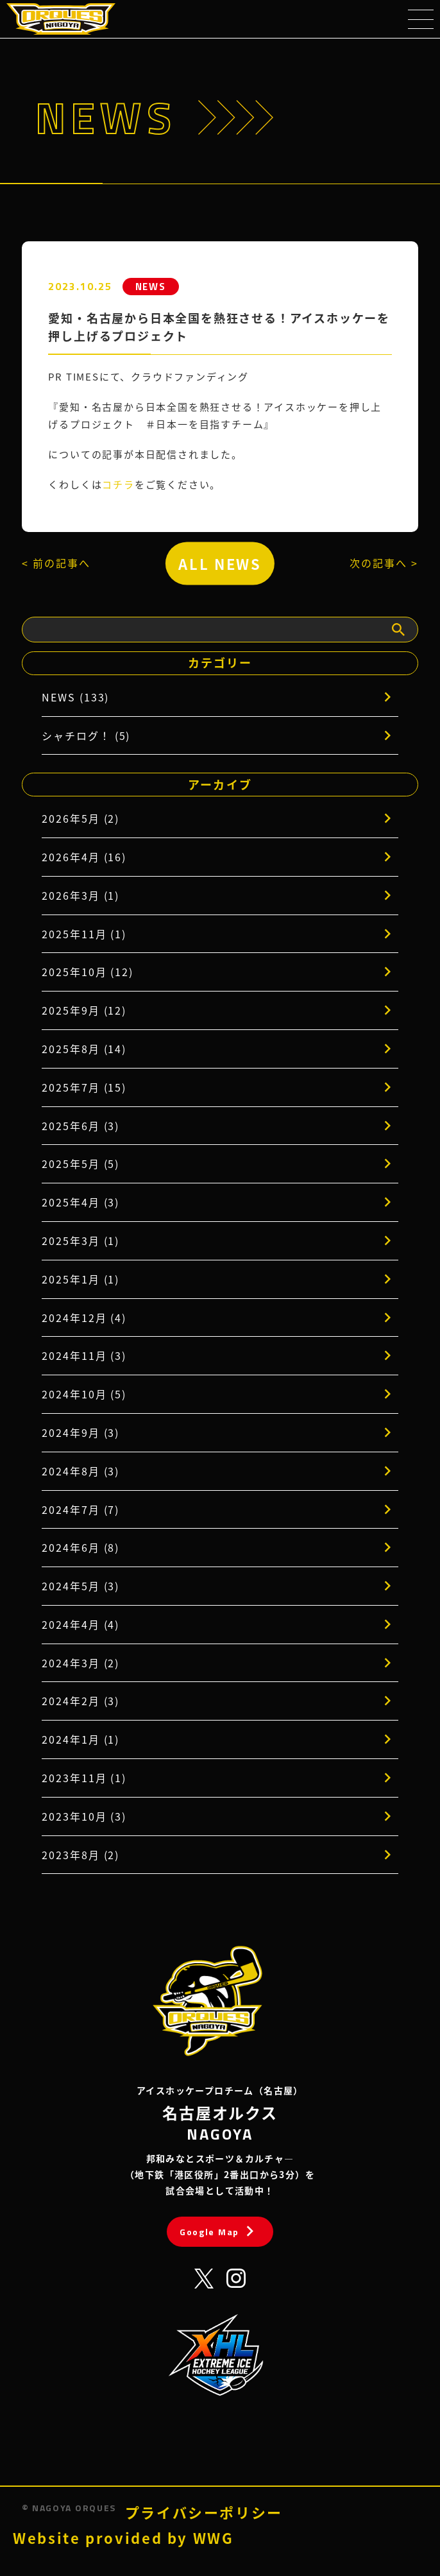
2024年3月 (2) (80, 1662)
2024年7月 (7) (80, 1509)
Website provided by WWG (123, 2538)
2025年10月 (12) (87, 971)
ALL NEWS (219, 563)
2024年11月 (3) (84, 1355)
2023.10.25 (80, 286)
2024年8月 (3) (80, 1471)
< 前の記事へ (56, 563)
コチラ (118, 484)
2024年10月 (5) (84, 1394)
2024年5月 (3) (80, 1585)
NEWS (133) (75, 697)
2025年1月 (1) (80, 1279)
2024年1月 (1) (80, 1739)
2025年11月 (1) (84, 933)
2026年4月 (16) (84, 856)
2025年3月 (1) (80, 1240)
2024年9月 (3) (80, 1432)
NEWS (150, 286)
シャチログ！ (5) (86, 735)
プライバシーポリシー (204, 2512)
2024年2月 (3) (80, 1700)
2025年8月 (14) (84, 1048)
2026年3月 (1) (80, 895)
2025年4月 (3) (80, 1202)
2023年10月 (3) (84, 1816)
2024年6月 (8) (80, 1547)
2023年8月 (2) (80, 1854)
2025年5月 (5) (80, 1163)
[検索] (398, 629)
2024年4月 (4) (80, 1624)
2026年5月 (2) (80, 818)
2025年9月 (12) (84, 1010)
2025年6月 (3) (80, 1125)
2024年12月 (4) (84, 1317)
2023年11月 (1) (84, 1777)
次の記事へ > (384, 563)
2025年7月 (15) (84, 1087)
